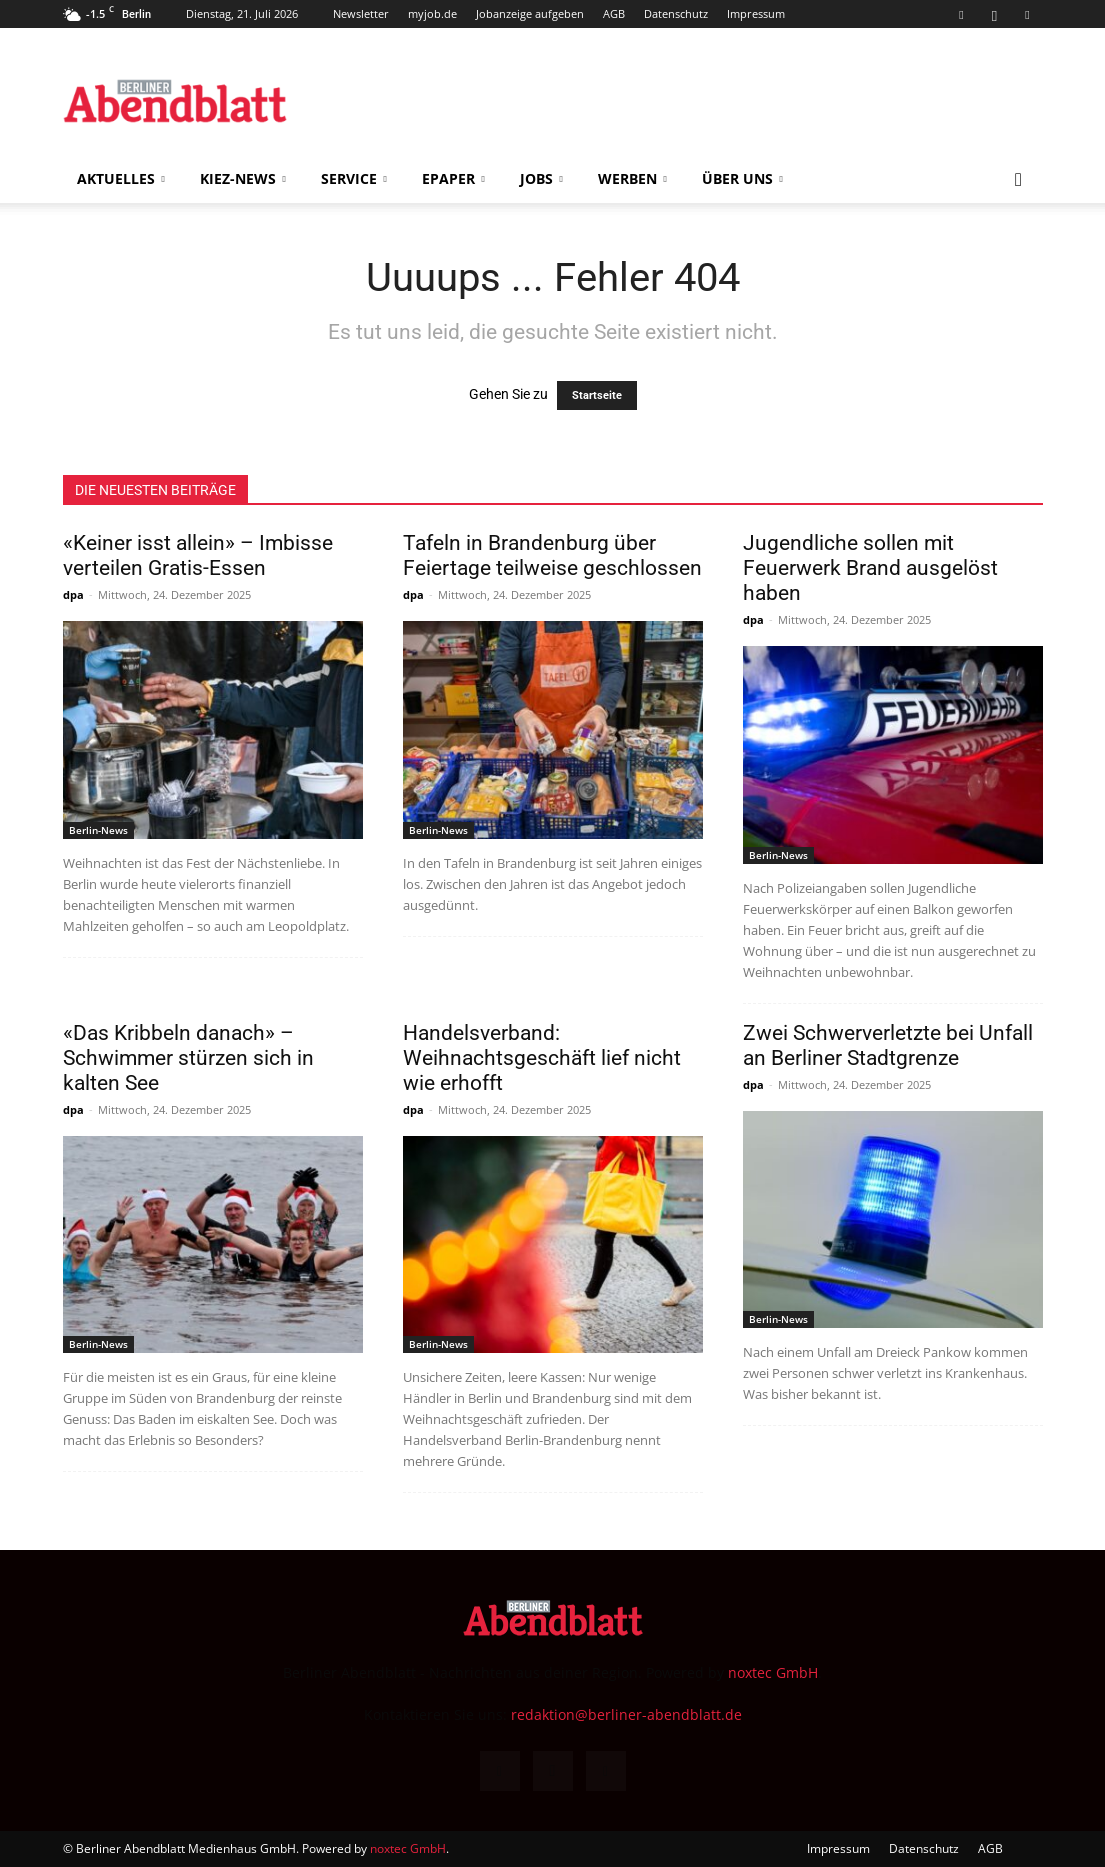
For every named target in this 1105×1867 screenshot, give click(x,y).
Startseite (597, 395)
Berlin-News (98, 830)
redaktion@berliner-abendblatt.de (626, 1714)
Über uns (742, 178)
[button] (1019, 180)
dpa (73, 594)
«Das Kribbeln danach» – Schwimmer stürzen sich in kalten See (188, 1058)
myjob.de (432, 13)
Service (354, 178)
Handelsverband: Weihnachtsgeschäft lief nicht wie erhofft (542, 1058)
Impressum (756, 13)
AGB (614, 13)
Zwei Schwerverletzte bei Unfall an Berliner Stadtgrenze (888, 1045)
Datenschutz (676, 13)
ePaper (453, 178)
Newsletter (361, 13)
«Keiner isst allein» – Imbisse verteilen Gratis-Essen (198, 555)
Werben (632, 178)
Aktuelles (121, 178)
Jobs (541, 178)
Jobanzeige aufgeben (530, 13)
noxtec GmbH (773, 1672)
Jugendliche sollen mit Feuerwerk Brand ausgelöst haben (870, 568)
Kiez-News (243, 178)
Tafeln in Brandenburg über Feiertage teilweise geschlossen (552, 555)
